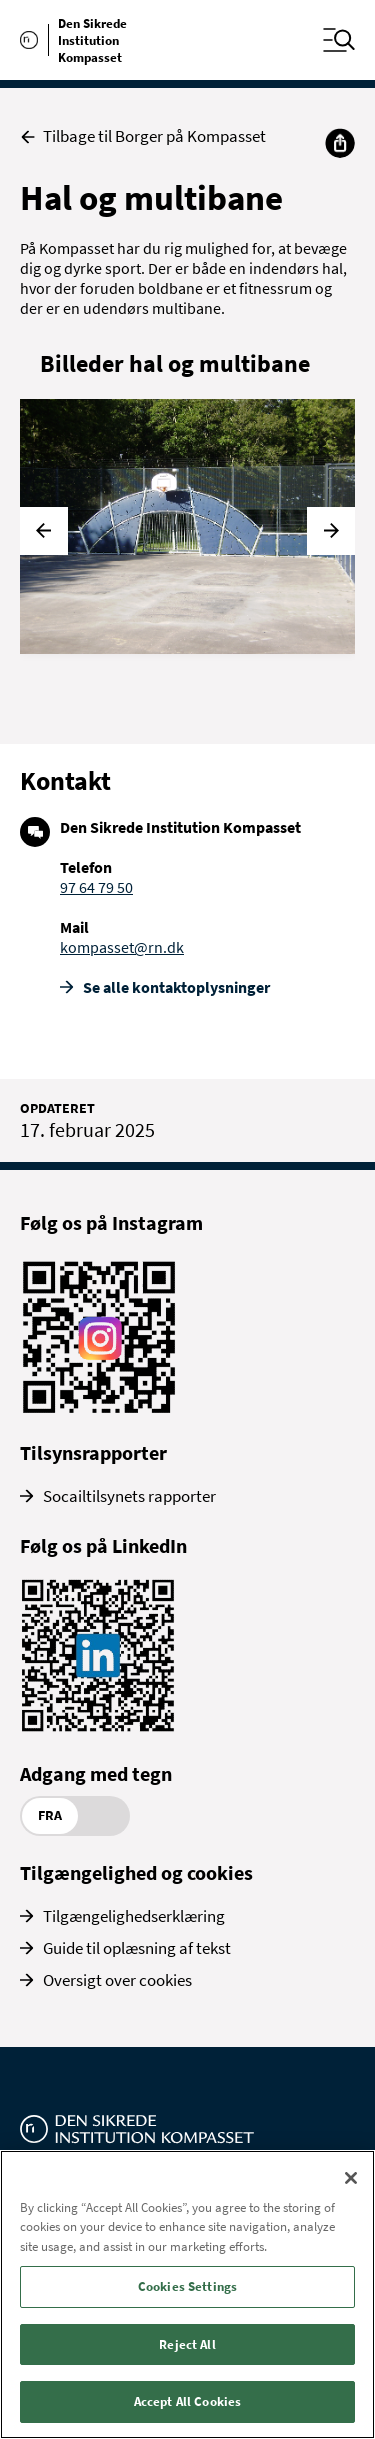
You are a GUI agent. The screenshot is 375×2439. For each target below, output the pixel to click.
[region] (187, 2294)
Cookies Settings (187, 2286)
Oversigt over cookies (117, 1980)
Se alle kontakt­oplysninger (176, 987)
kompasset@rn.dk (122, 947)
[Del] (340, 143)
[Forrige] (44, 531)
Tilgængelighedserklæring (134, 1916)
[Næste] (331, 531)
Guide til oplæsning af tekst (137, 1948)
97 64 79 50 (96, 887)
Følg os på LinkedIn (103, 1545)
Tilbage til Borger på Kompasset (143, 136)
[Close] (351, 2178)
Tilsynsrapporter (93, 1452)
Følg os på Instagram (111, 1222)
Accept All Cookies (187, 2401)
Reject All (187, 2344)
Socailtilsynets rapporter (129, 1496)
